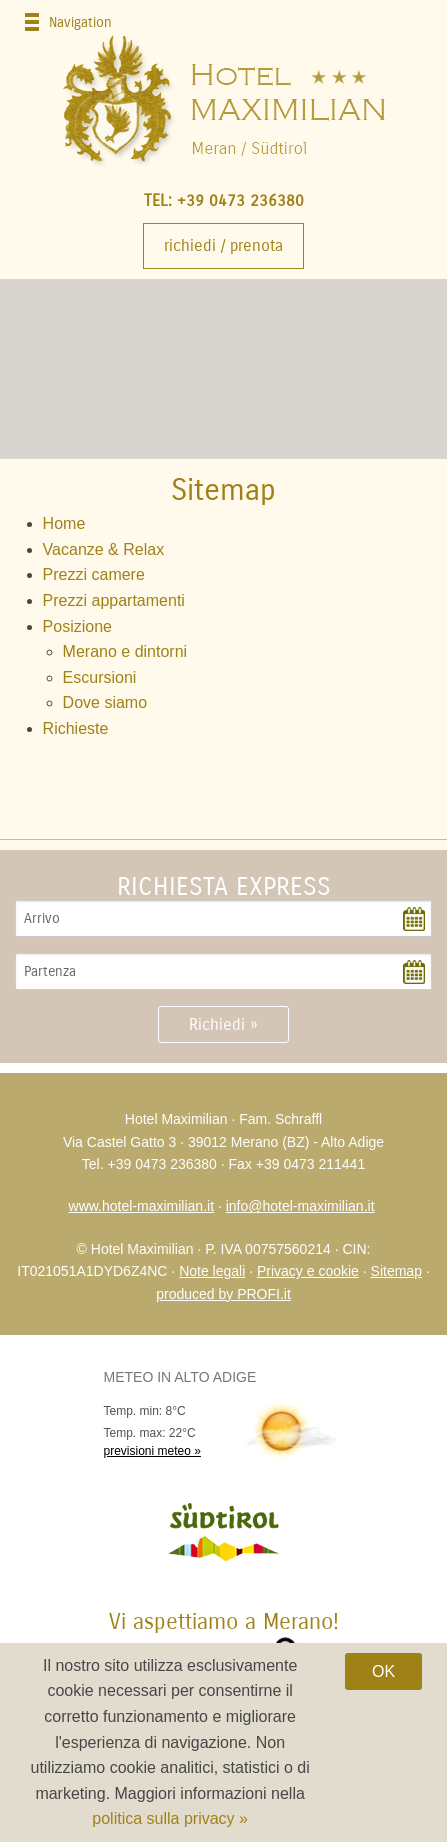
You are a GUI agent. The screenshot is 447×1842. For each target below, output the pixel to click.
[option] (223, 369)
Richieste (76, 728)
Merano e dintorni (125, 651)
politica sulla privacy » (170, 1818)
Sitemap (396, 1271)
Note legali (212, 1271)
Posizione (77, 626)
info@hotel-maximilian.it (300, 1206)
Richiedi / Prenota (223, 245)
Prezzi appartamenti (114, 600)
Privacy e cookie (308, 1271)
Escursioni (100, 677)
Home (64, 523)
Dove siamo (105, 702)
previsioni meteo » (152, 1451)
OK (383, 1671)
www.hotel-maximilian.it (141, 1206)
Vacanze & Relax (104, 549)
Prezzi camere (94, 574)
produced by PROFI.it (223, 1294)
